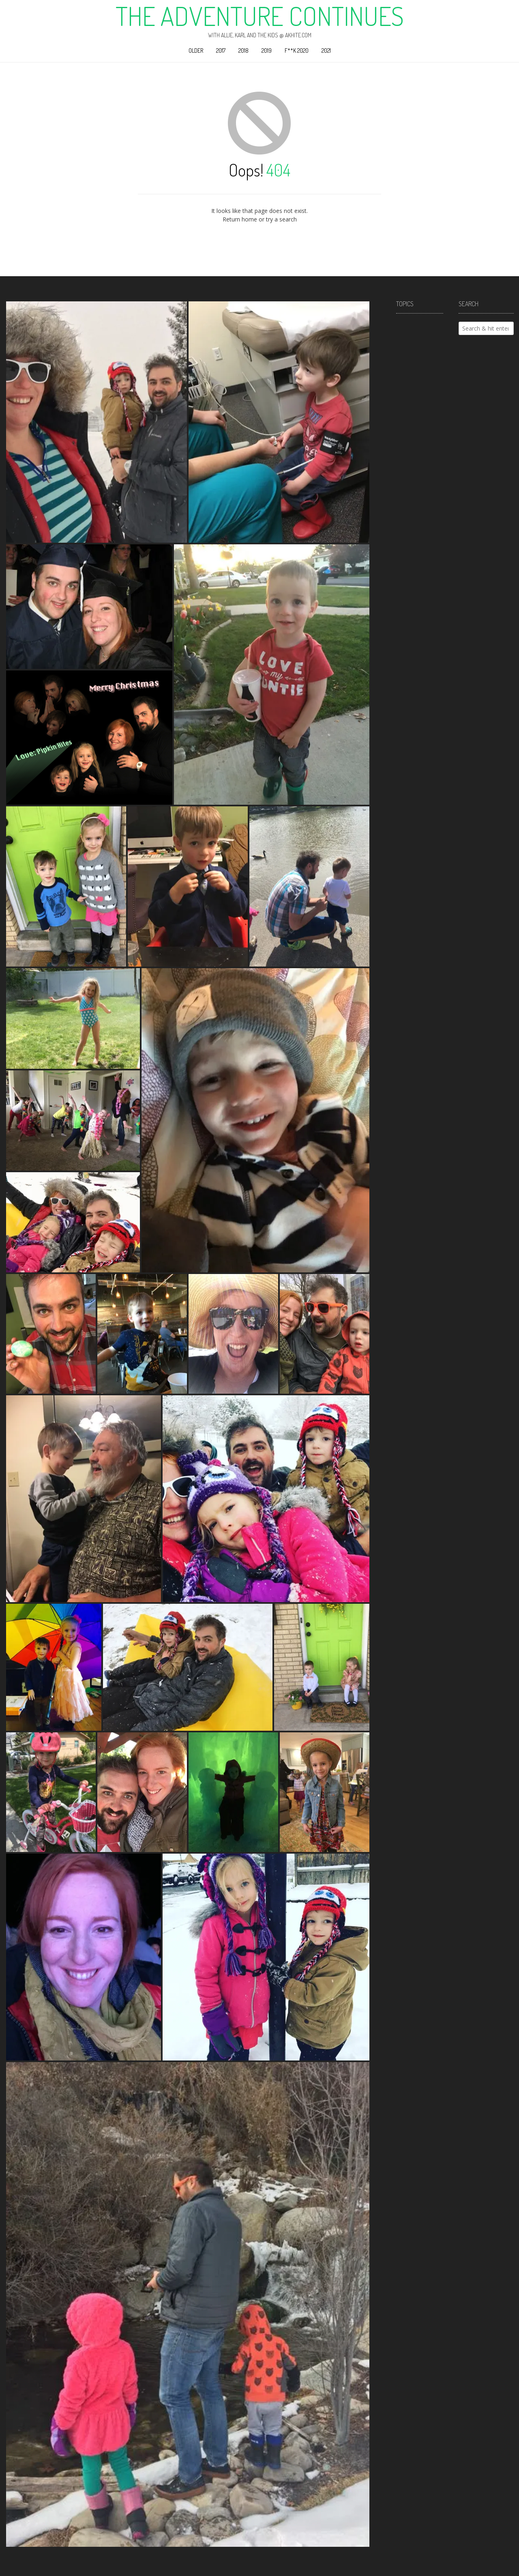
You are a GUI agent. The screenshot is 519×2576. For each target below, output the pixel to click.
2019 (267, 50)
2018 (243, 50)
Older (196, 50)
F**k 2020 (297, 50)
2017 (220, 50)
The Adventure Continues (260, 16)
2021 (326, 50)
